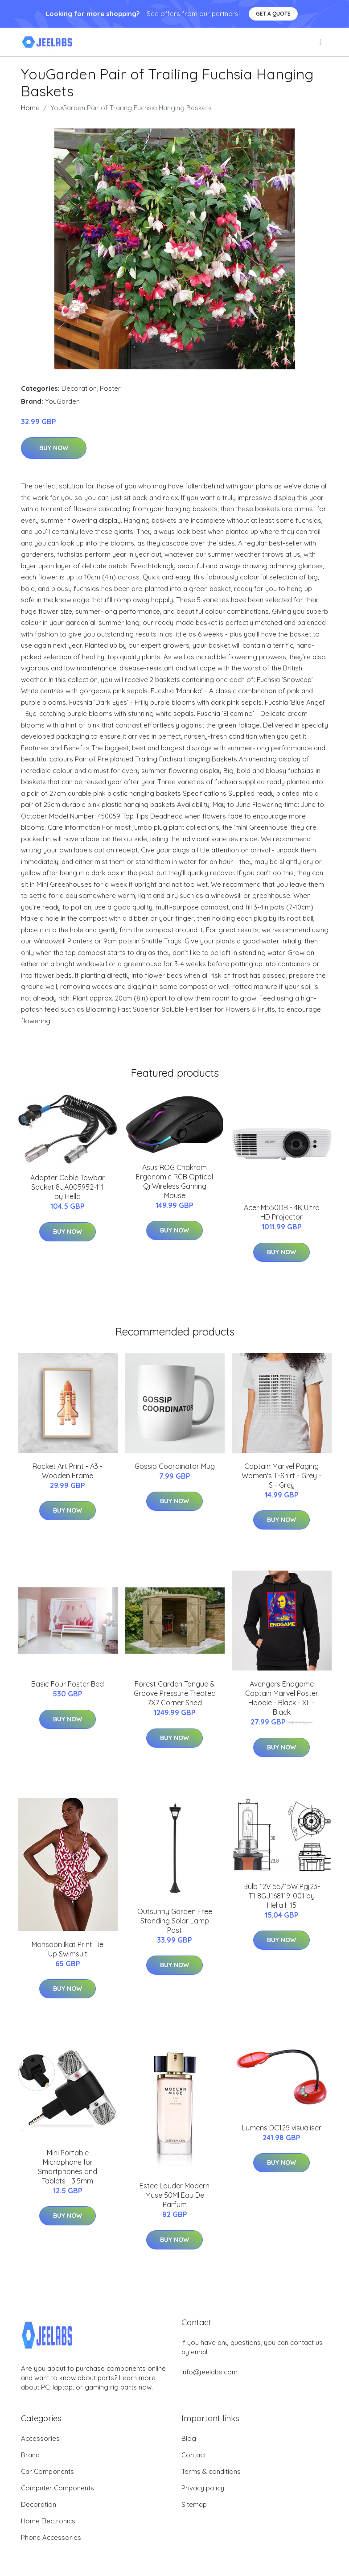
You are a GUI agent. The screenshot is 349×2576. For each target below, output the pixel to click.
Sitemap (194, 2504)
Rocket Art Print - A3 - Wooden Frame (68, 1471)
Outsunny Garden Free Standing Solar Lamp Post (174, 1921)
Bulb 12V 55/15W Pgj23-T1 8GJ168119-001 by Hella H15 (281, 1896)
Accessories (40, 2438)
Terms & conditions (211, 2471)
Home (30, 107)
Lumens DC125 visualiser (281, 2127)
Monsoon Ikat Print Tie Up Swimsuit (67, 1949)
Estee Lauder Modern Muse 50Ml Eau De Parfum (174, 2195)
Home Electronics (48, 2521)
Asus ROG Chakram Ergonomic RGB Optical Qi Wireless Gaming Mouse (174, 1181)
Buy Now (53, 448)
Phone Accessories (51, 2537)
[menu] (320, 42)
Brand (30, 2455)
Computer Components (57, 2488)
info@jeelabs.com (209, 2372)
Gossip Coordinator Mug (175, 1466)
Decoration (79, 388)
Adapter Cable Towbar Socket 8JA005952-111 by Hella (67, 1187)
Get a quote (273, 13)
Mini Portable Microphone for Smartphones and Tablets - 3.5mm (67, 2166)
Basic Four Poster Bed (67, 1683)
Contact (193, 2455)
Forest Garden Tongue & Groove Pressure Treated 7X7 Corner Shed (175, 1693)
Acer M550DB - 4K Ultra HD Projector (282, 1212)
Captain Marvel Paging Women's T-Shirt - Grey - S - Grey (281, 1475)
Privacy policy (202, 2488)
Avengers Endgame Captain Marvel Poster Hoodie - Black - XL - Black (281, 1697)
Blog (188, 2438)
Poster (110, 388)
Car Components (47, 2471)
